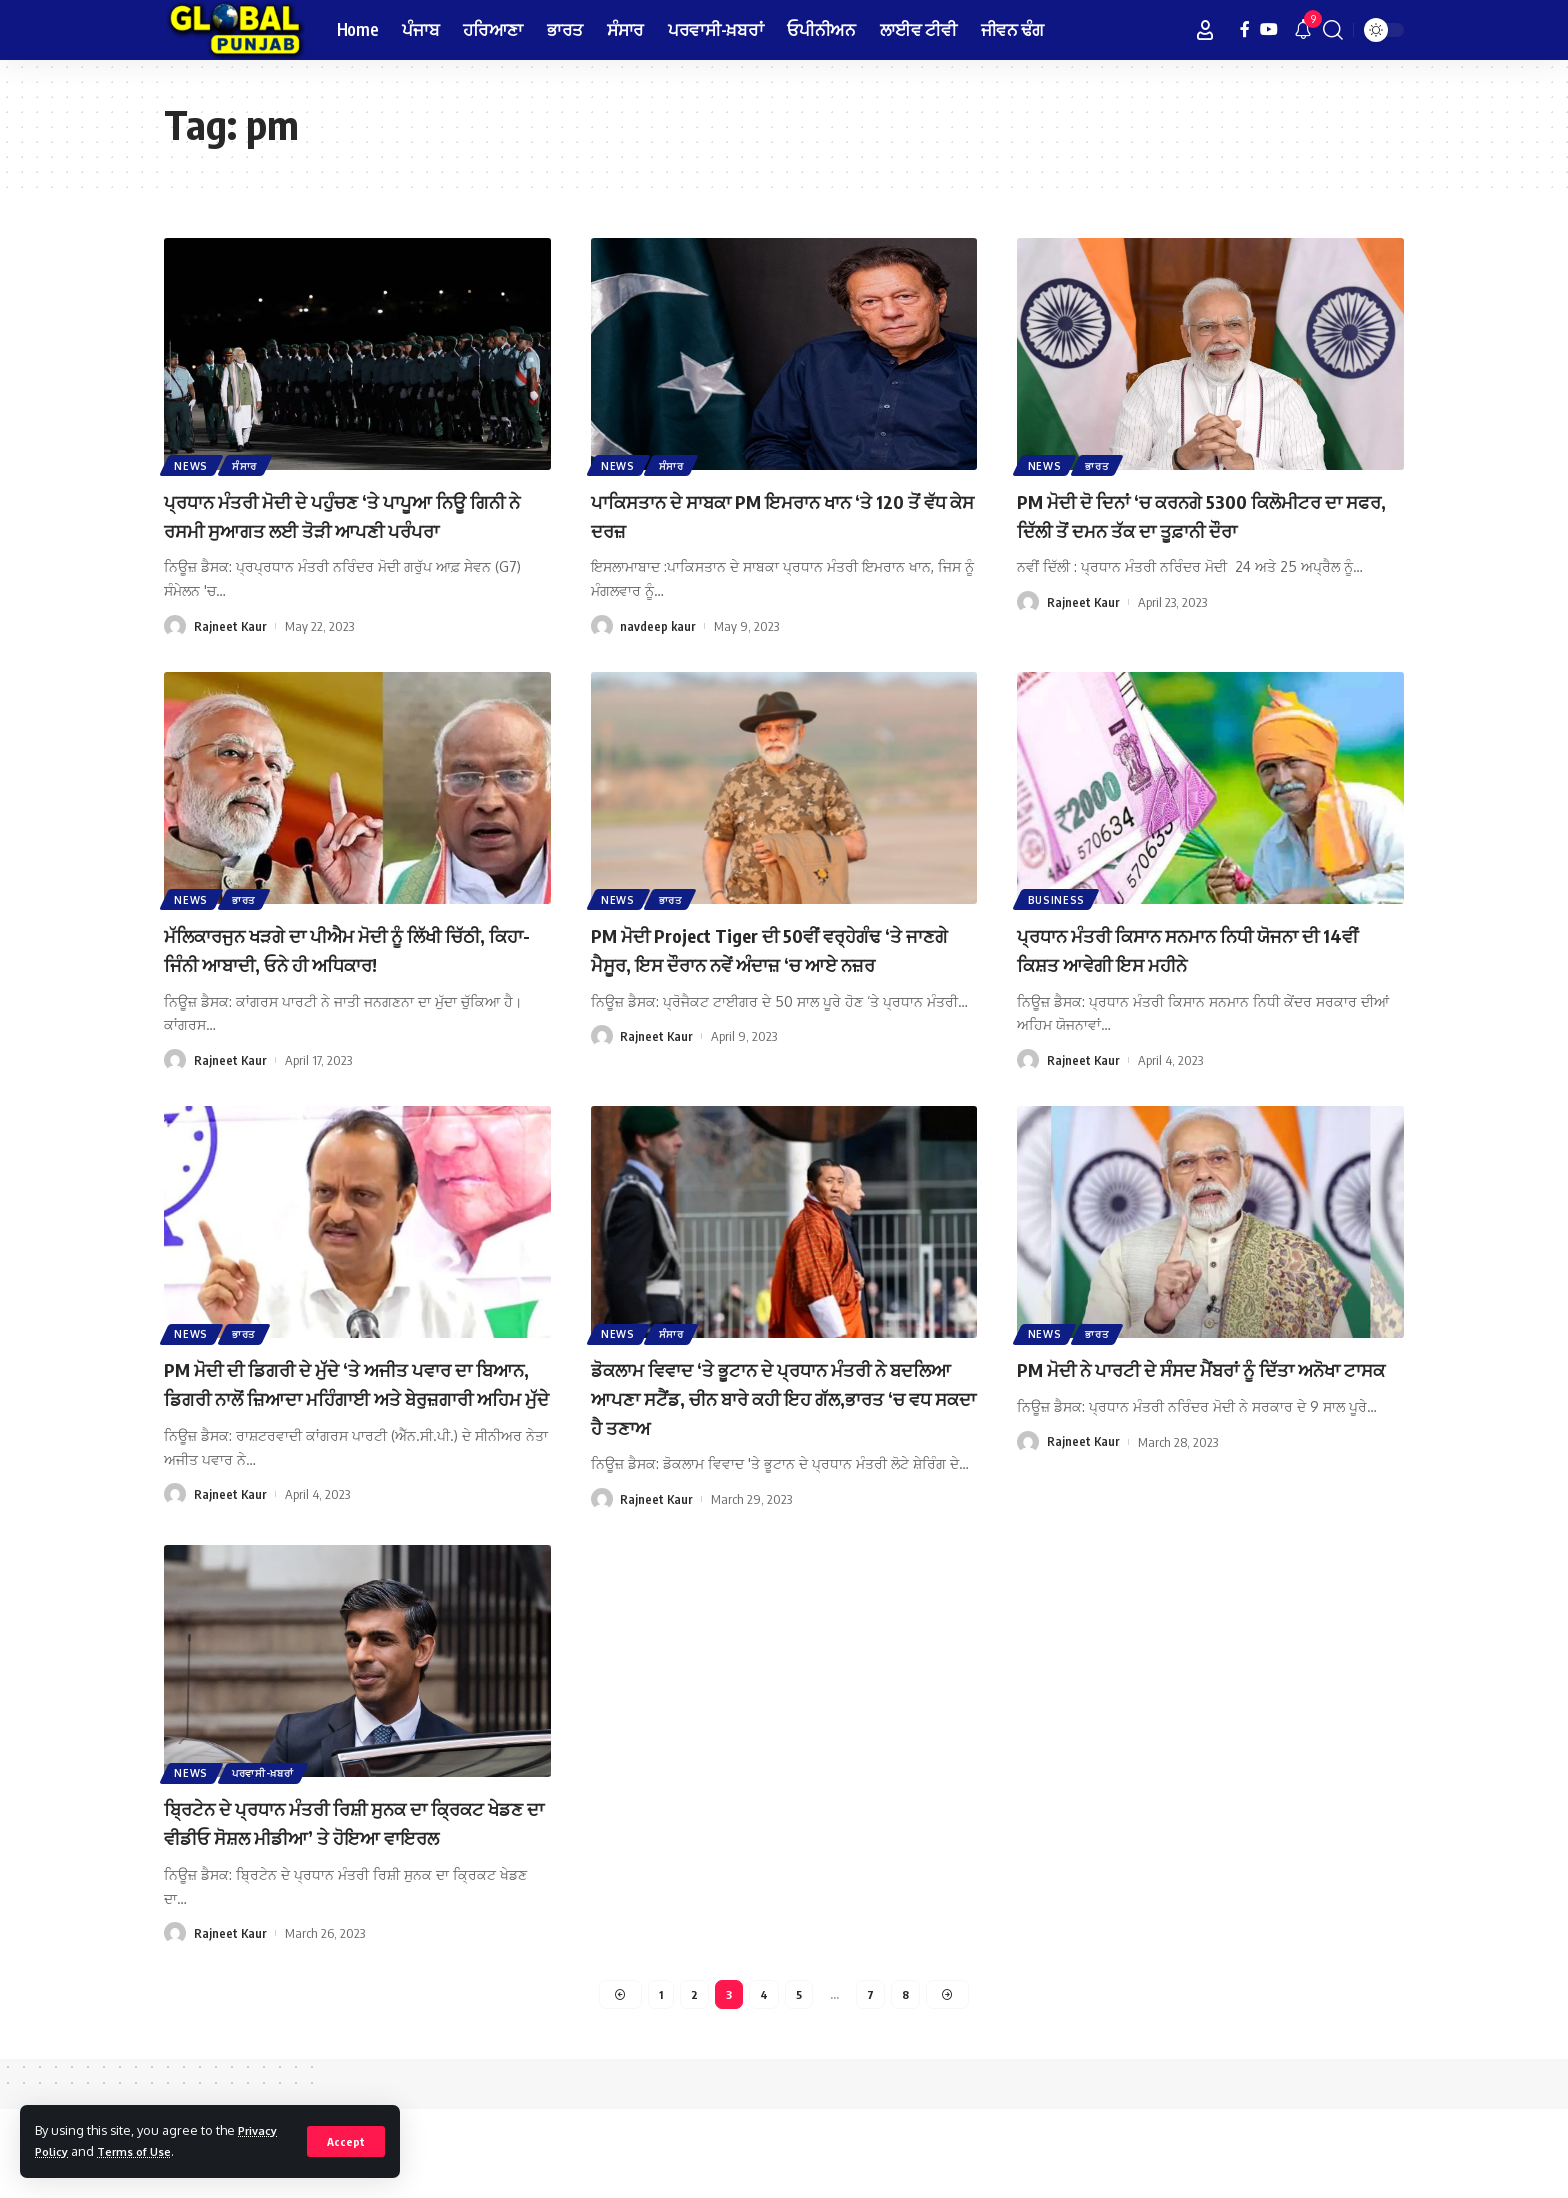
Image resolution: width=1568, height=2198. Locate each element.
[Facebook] (1245, 29)
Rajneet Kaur (231, 654)
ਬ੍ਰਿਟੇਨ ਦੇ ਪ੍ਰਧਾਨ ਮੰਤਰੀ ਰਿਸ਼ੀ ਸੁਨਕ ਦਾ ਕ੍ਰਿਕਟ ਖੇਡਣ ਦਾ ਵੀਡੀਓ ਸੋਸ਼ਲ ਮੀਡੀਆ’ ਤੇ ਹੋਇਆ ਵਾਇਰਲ (337, 1891)
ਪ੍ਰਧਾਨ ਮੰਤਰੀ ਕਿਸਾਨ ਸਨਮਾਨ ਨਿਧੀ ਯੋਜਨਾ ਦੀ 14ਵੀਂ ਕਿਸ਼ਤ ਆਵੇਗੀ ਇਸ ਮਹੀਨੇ (1204, 976)
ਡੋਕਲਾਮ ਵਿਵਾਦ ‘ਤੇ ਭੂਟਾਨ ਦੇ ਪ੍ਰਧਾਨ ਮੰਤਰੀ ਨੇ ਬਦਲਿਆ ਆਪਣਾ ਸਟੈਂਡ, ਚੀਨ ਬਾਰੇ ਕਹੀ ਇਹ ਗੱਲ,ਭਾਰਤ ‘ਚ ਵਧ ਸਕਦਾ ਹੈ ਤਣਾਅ (772, 1429)
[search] (1333, 30)
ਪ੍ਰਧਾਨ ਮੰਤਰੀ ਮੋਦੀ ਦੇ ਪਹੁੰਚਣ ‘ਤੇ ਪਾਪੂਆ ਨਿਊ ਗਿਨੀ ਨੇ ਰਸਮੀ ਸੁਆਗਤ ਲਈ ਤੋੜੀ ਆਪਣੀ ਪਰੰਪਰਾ (348, 528)
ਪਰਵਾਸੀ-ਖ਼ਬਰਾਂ (268, 1827)
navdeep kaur (658, 626)
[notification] (1303, 30)
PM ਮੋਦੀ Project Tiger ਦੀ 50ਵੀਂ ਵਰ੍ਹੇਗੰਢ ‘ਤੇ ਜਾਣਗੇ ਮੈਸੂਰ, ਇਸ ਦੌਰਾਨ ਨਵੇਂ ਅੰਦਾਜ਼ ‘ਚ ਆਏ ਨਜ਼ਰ (781, 990)
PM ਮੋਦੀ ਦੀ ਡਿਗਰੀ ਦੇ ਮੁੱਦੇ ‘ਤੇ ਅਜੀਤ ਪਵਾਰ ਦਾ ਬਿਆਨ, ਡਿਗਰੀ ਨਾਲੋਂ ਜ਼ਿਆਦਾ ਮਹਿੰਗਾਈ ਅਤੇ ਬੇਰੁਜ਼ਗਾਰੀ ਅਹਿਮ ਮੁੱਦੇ (353, 1429)
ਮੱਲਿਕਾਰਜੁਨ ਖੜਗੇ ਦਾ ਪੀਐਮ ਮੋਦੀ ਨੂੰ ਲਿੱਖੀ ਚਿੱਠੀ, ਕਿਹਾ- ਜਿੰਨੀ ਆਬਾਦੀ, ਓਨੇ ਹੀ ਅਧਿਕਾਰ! (351, 976)
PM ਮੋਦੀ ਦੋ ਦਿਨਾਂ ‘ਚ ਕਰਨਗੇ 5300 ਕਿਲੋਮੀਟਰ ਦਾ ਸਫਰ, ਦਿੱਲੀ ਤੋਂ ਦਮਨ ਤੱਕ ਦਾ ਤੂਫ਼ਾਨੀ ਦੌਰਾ (1203, 514)
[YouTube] (1269, 29)
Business (1058, 926)
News (193, 464)
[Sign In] (1205, 30)
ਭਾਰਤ (1101, 464)
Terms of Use (144, 2151)
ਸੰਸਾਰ (249, 464)
